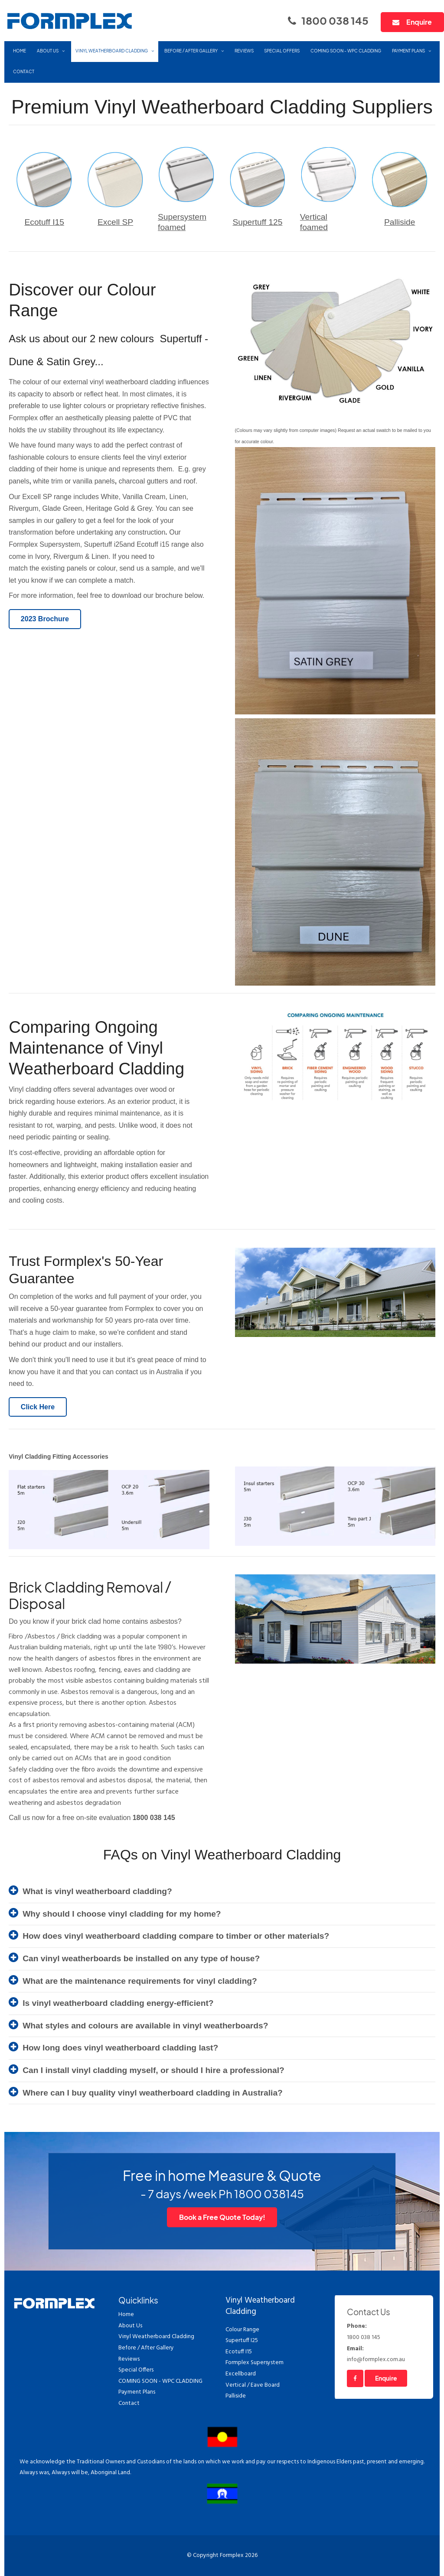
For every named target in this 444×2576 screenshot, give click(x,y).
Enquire (419, 21)
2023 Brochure (45, 619)
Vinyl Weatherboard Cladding (111, 50)
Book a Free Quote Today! (222, 2217)
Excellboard (240, 2373)
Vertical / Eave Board (252, 2385)
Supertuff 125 (257, 222)
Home (19, 50)
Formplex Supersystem (254, 2362)
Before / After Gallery (191, 50)
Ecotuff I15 (44, 222)
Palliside (399, 222)
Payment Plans (408, 50)
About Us (48, 50)
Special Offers (282, 50)
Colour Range (242, 2329)
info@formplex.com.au (384, 2354)
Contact (23, 71)
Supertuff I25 (241, 2340)
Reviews (244, 50)
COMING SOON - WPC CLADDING (345, 50)
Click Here (38, 1407)
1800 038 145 (335, 20)
